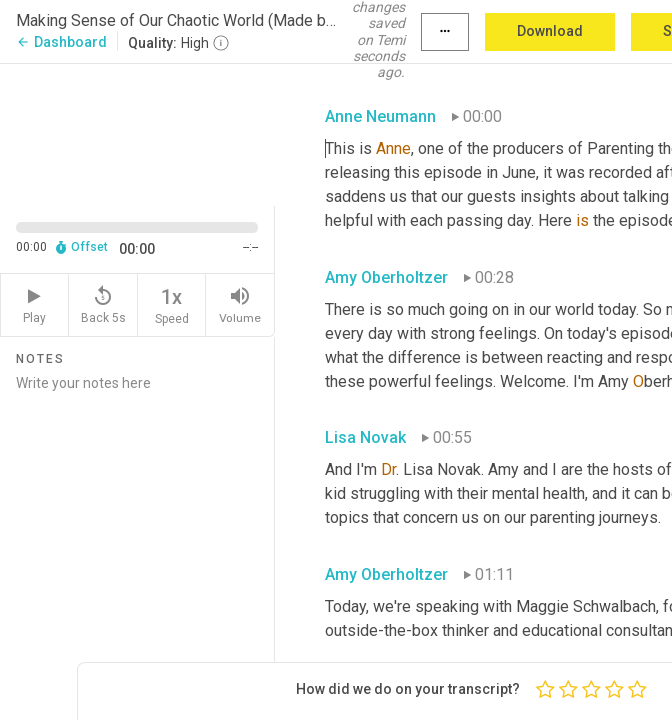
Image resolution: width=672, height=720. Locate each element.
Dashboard (61, 42)
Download (550, 31)
